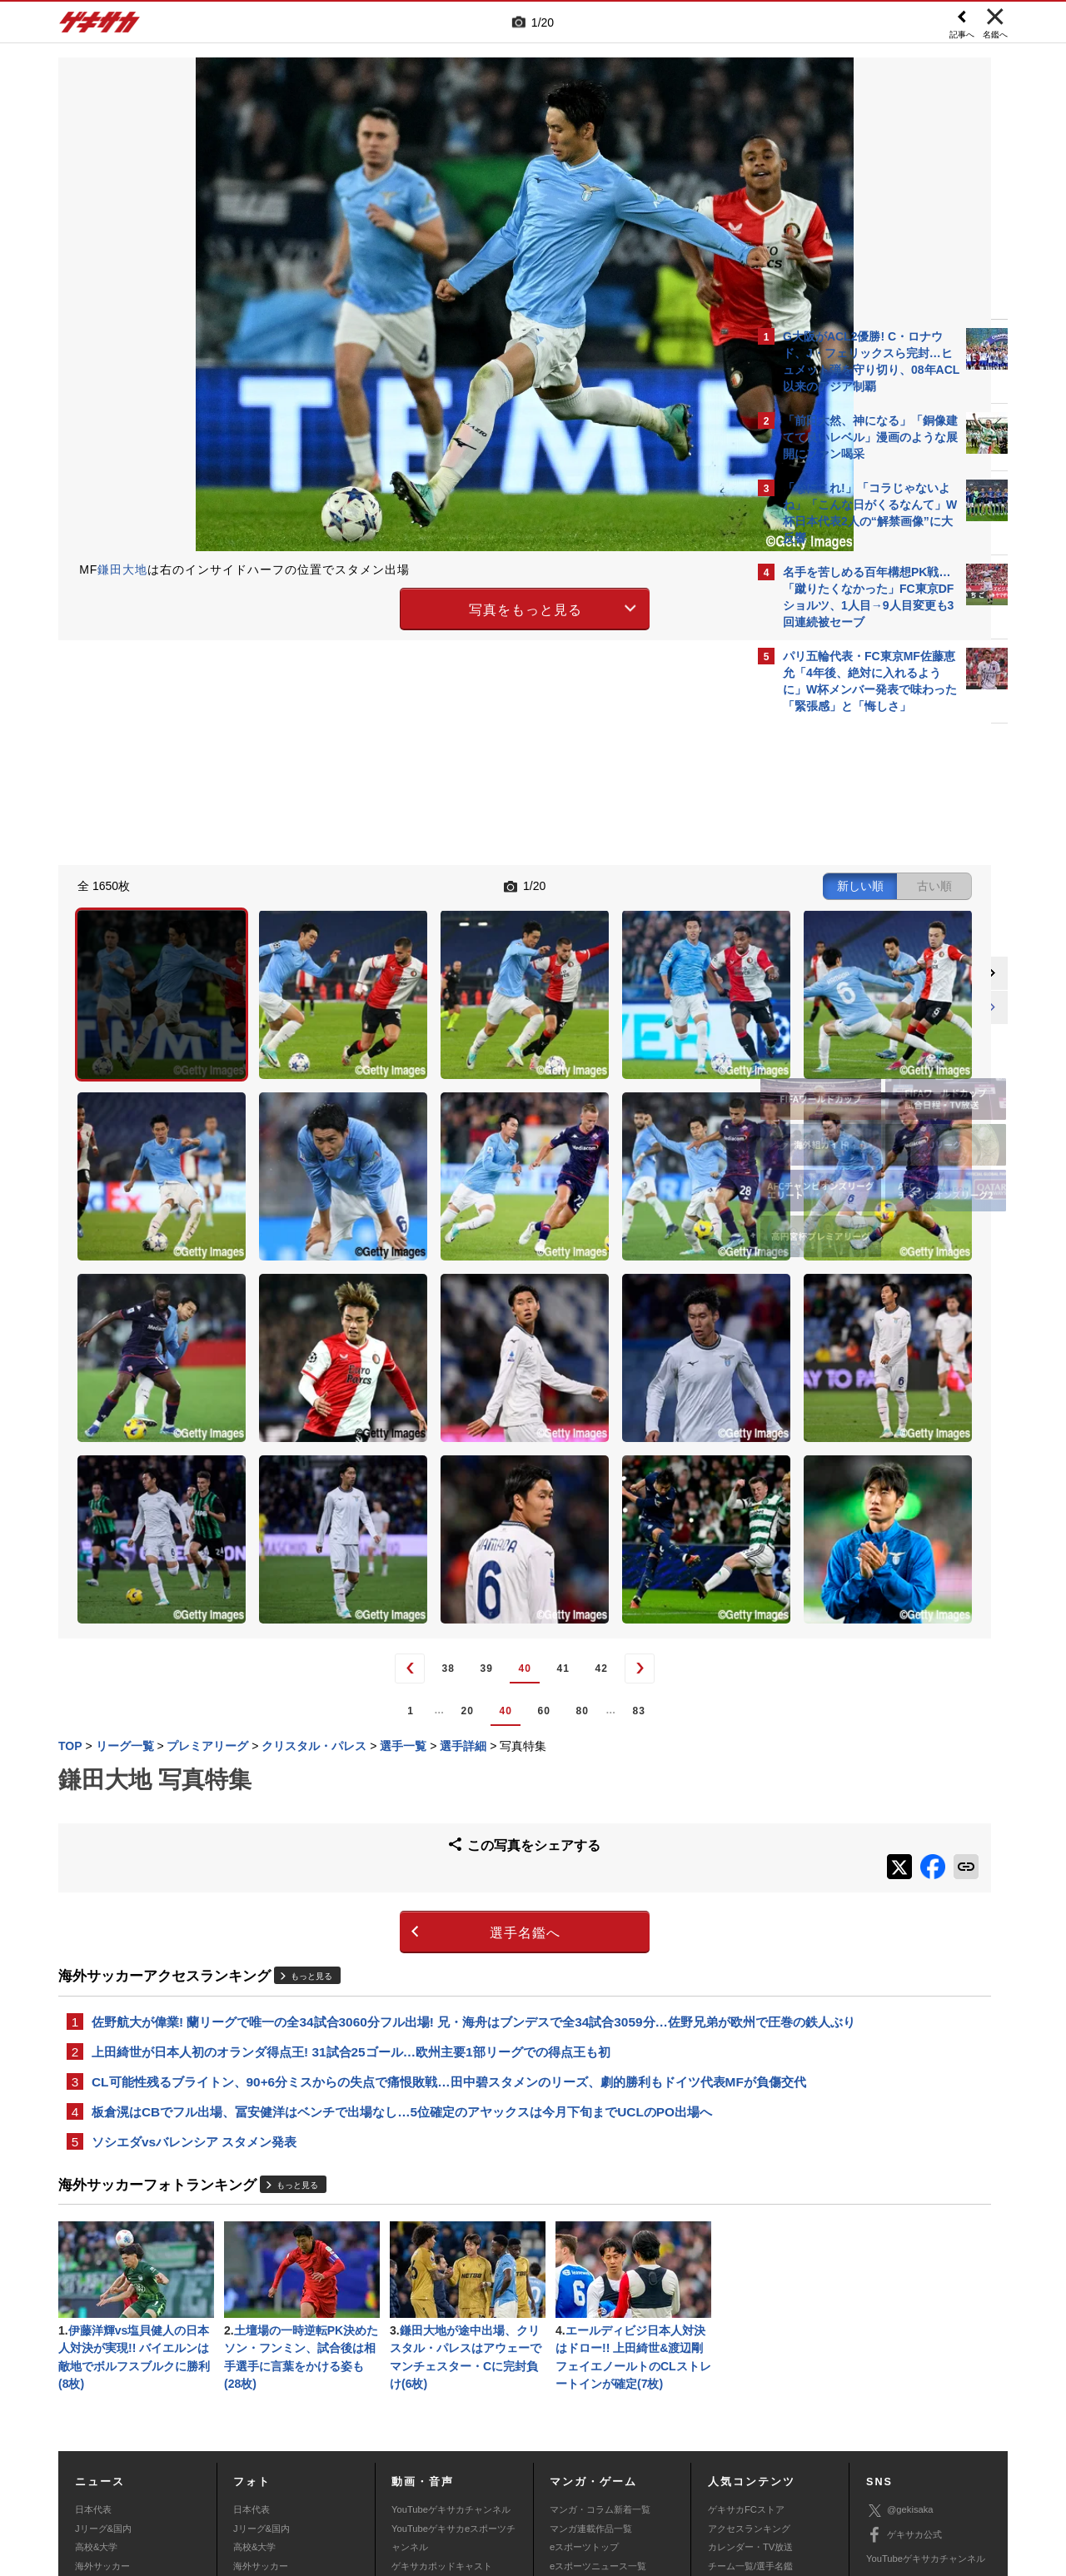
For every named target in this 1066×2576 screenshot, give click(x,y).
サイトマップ (501, 2453)
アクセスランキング (749, 2351)
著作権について (363, 2453)
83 (501, 1489)
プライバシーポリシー (652, 2453)
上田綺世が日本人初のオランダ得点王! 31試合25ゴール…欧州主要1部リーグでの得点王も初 (351, 1844)
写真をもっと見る (388, 606)
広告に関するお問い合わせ (281, 2472)
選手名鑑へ (387, 1703)
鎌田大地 (122, 569)
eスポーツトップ (584, 2370)
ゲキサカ (100, 27)
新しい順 (585, 884)
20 (329, 1489)
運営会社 (434, 2453)
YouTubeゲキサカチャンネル (451, 2333)
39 (348, 1448)
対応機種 (292, 2453)
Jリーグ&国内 (103, 2351)
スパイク (93, 2407)
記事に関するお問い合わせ (411, 2472)
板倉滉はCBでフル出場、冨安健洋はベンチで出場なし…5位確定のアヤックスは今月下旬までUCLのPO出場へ (402, 1926)
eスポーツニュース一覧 (598, 2389)
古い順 (659, 884)
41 (425, 1448)
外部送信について (755, 2453)
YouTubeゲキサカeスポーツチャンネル (453, 2360)
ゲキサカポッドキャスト (441, 2389)
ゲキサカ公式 (904, 2358)
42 (463, 1448)
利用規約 (567, 2453)
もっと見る (311, 1746)
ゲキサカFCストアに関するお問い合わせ (756, 2472)
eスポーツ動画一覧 (589, 2407)
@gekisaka (900, 2333)
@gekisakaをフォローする (850, 974)
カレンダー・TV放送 (750, 2370)
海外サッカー (102, 2389)
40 (387, 1448)
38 (310, 1448)
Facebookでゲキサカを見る (852, 1008)
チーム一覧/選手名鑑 (750, 2389)
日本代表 (93, 2333)
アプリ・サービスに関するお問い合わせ (568, 2472)
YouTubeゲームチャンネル (921, 2406)
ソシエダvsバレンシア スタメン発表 (194, 1958)
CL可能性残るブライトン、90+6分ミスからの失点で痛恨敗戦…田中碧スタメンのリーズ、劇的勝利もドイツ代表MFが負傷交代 (402, 1885)
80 (444, 1489)
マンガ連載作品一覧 (591, 2351)
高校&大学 (96, 2370)
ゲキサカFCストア (746, 2333)
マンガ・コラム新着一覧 (600, 2333)
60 (406, 1489)
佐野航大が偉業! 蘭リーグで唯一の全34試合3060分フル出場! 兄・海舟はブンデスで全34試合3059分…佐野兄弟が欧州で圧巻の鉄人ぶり (398, 1802)
